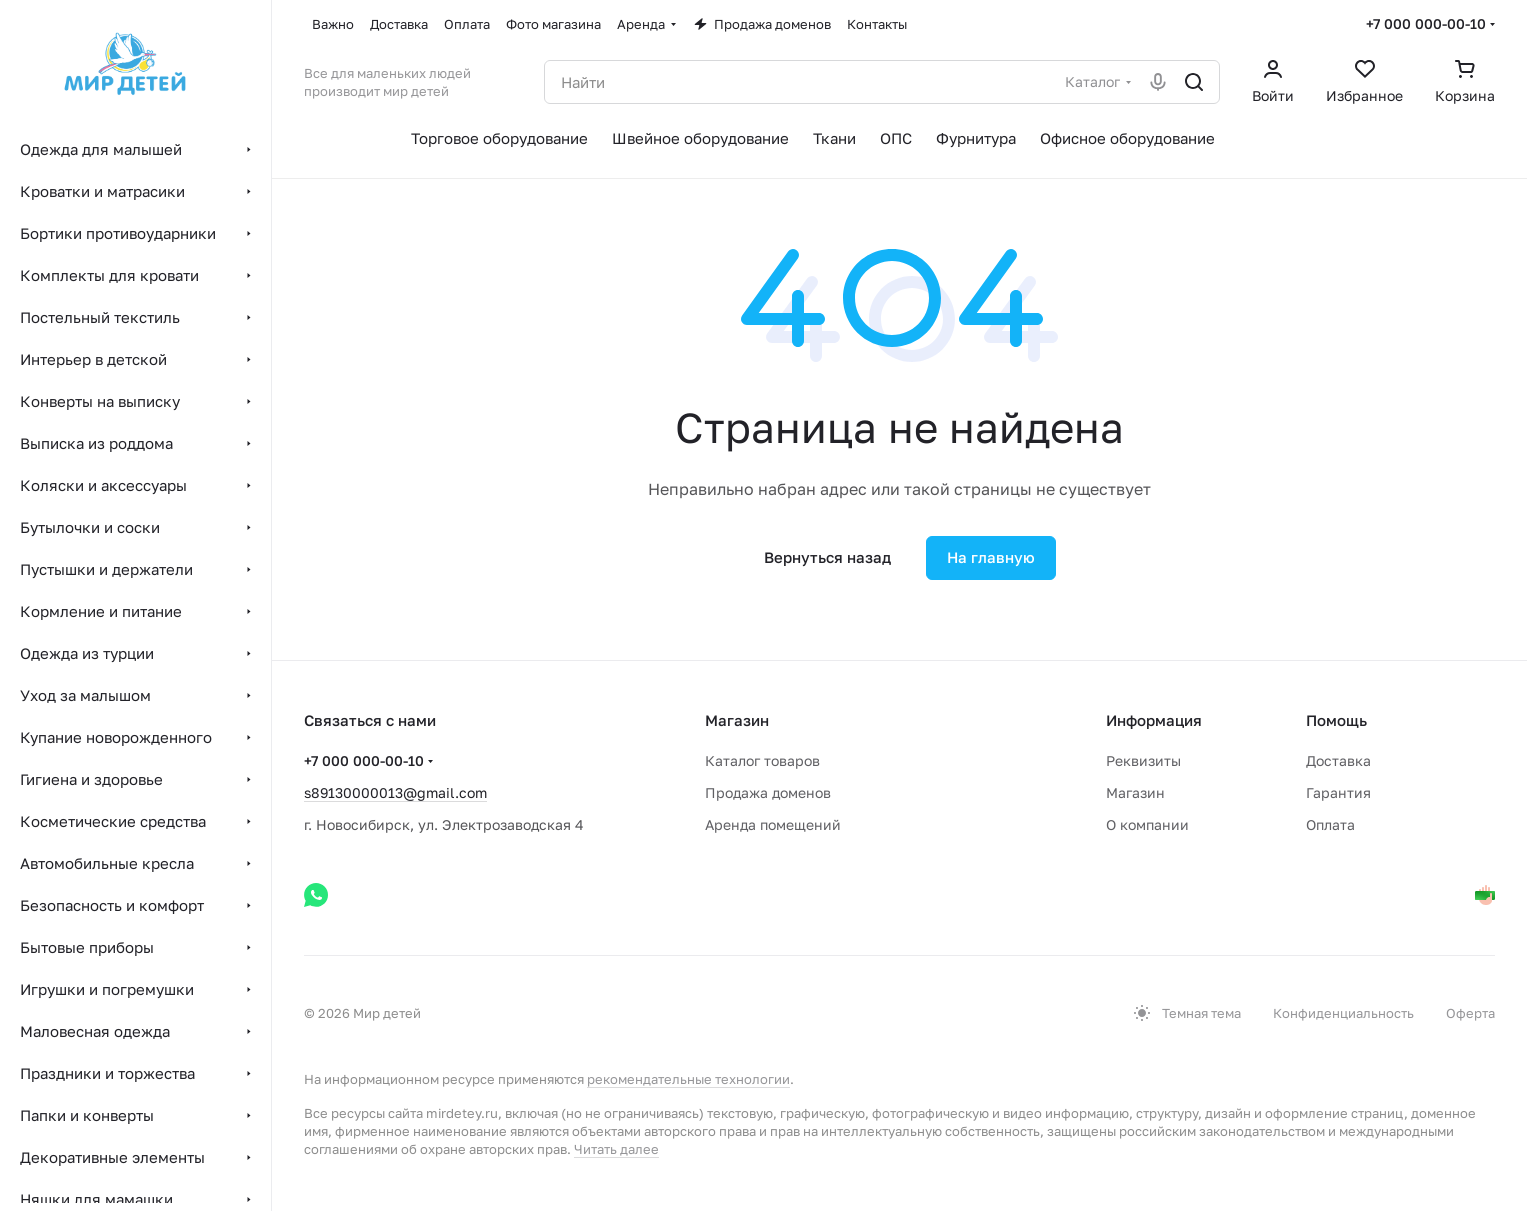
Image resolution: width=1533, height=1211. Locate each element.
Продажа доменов (768, 792)
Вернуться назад (827, 557)
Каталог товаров (762, 760)
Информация (1154, 720)
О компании (1147, 824)
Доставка (1338, 760)
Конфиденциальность (1343, 1013)
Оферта (1470, 1013)
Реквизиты (1143, 760)
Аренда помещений (773, 824)
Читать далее (616, 1149)
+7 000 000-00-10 (1426, 23)
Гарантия (1338, 792)
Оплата (1330, 824)
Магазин (1135, 792)
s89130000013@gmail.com (395, 792)
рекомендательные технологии (688, 1079)
